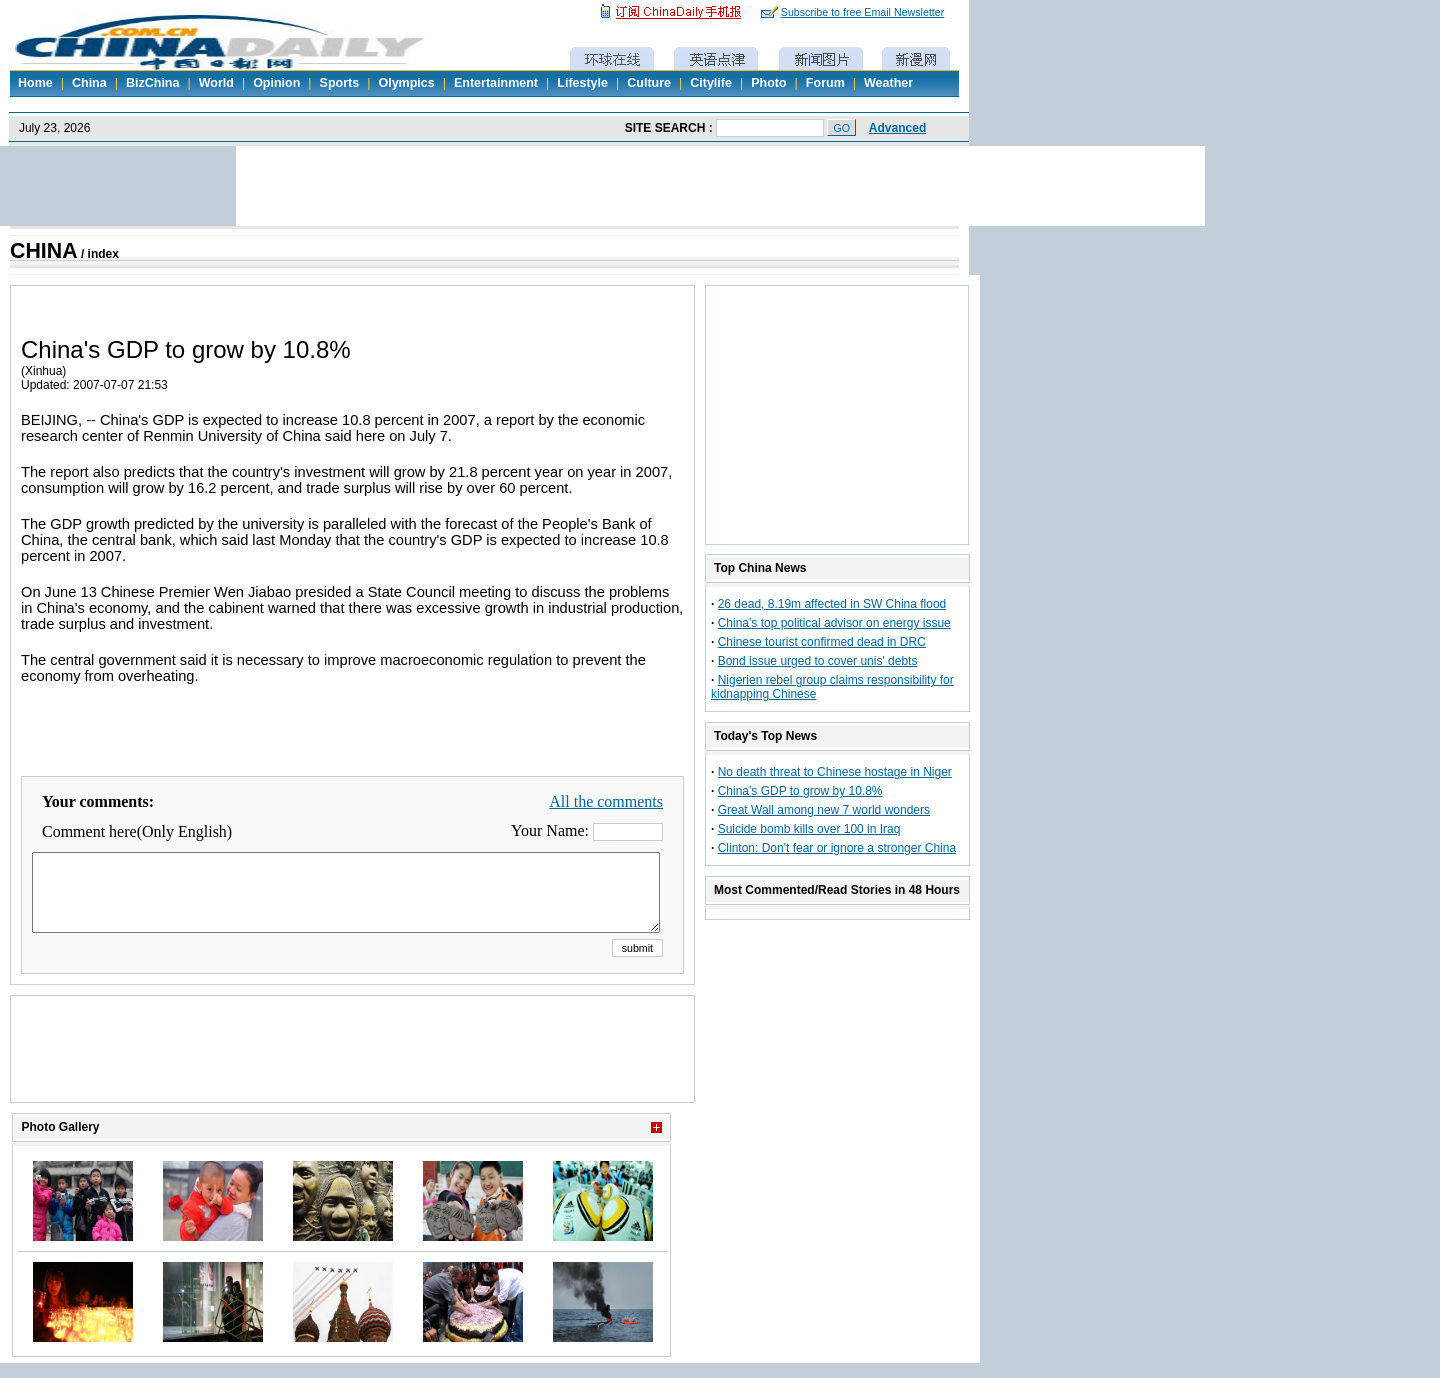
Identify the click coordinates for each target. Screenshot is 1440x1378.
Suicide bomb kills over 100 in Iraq (809, 829)
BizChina (152, 83)
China (89, 83)
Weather (888, 83)
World (216, 83)
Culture (649, 83)
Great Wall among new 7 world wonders (824, 810)
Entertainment (496, 83)
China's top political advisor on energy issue (834, 623)
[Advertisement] (353, 1074)
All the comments (606, 801)
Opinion (276, 83)
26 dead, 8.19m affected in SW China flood (832, 604)
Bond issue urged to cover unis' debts (818, 661)
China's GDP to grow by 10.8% (800, 791)
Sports (340, 83)
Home (35, 83)
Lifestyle (582, 83)
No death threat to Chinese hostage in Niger (835, 772)
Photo (768, 83)
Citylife (711, 83)
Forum (825, 83)
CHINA (44, 251)
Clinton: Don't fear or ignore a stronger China (837, 848)
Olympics (406, 83)
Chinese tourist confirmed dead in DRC (822, 642)
